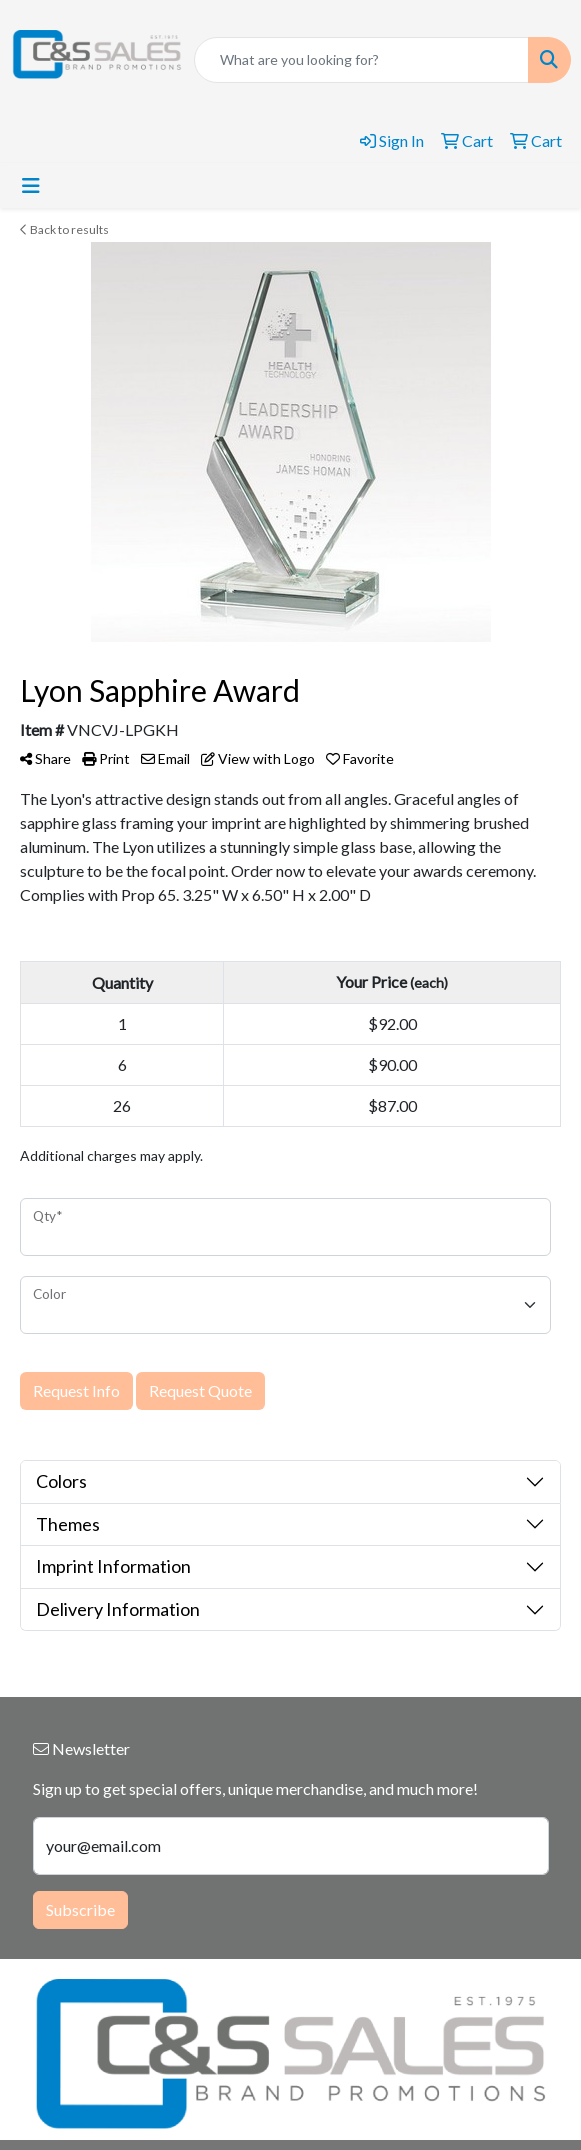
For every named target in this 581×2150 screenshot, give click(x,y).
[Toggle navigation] (31, 185)
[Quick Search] (361, 60)
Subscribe (80, 1909)
